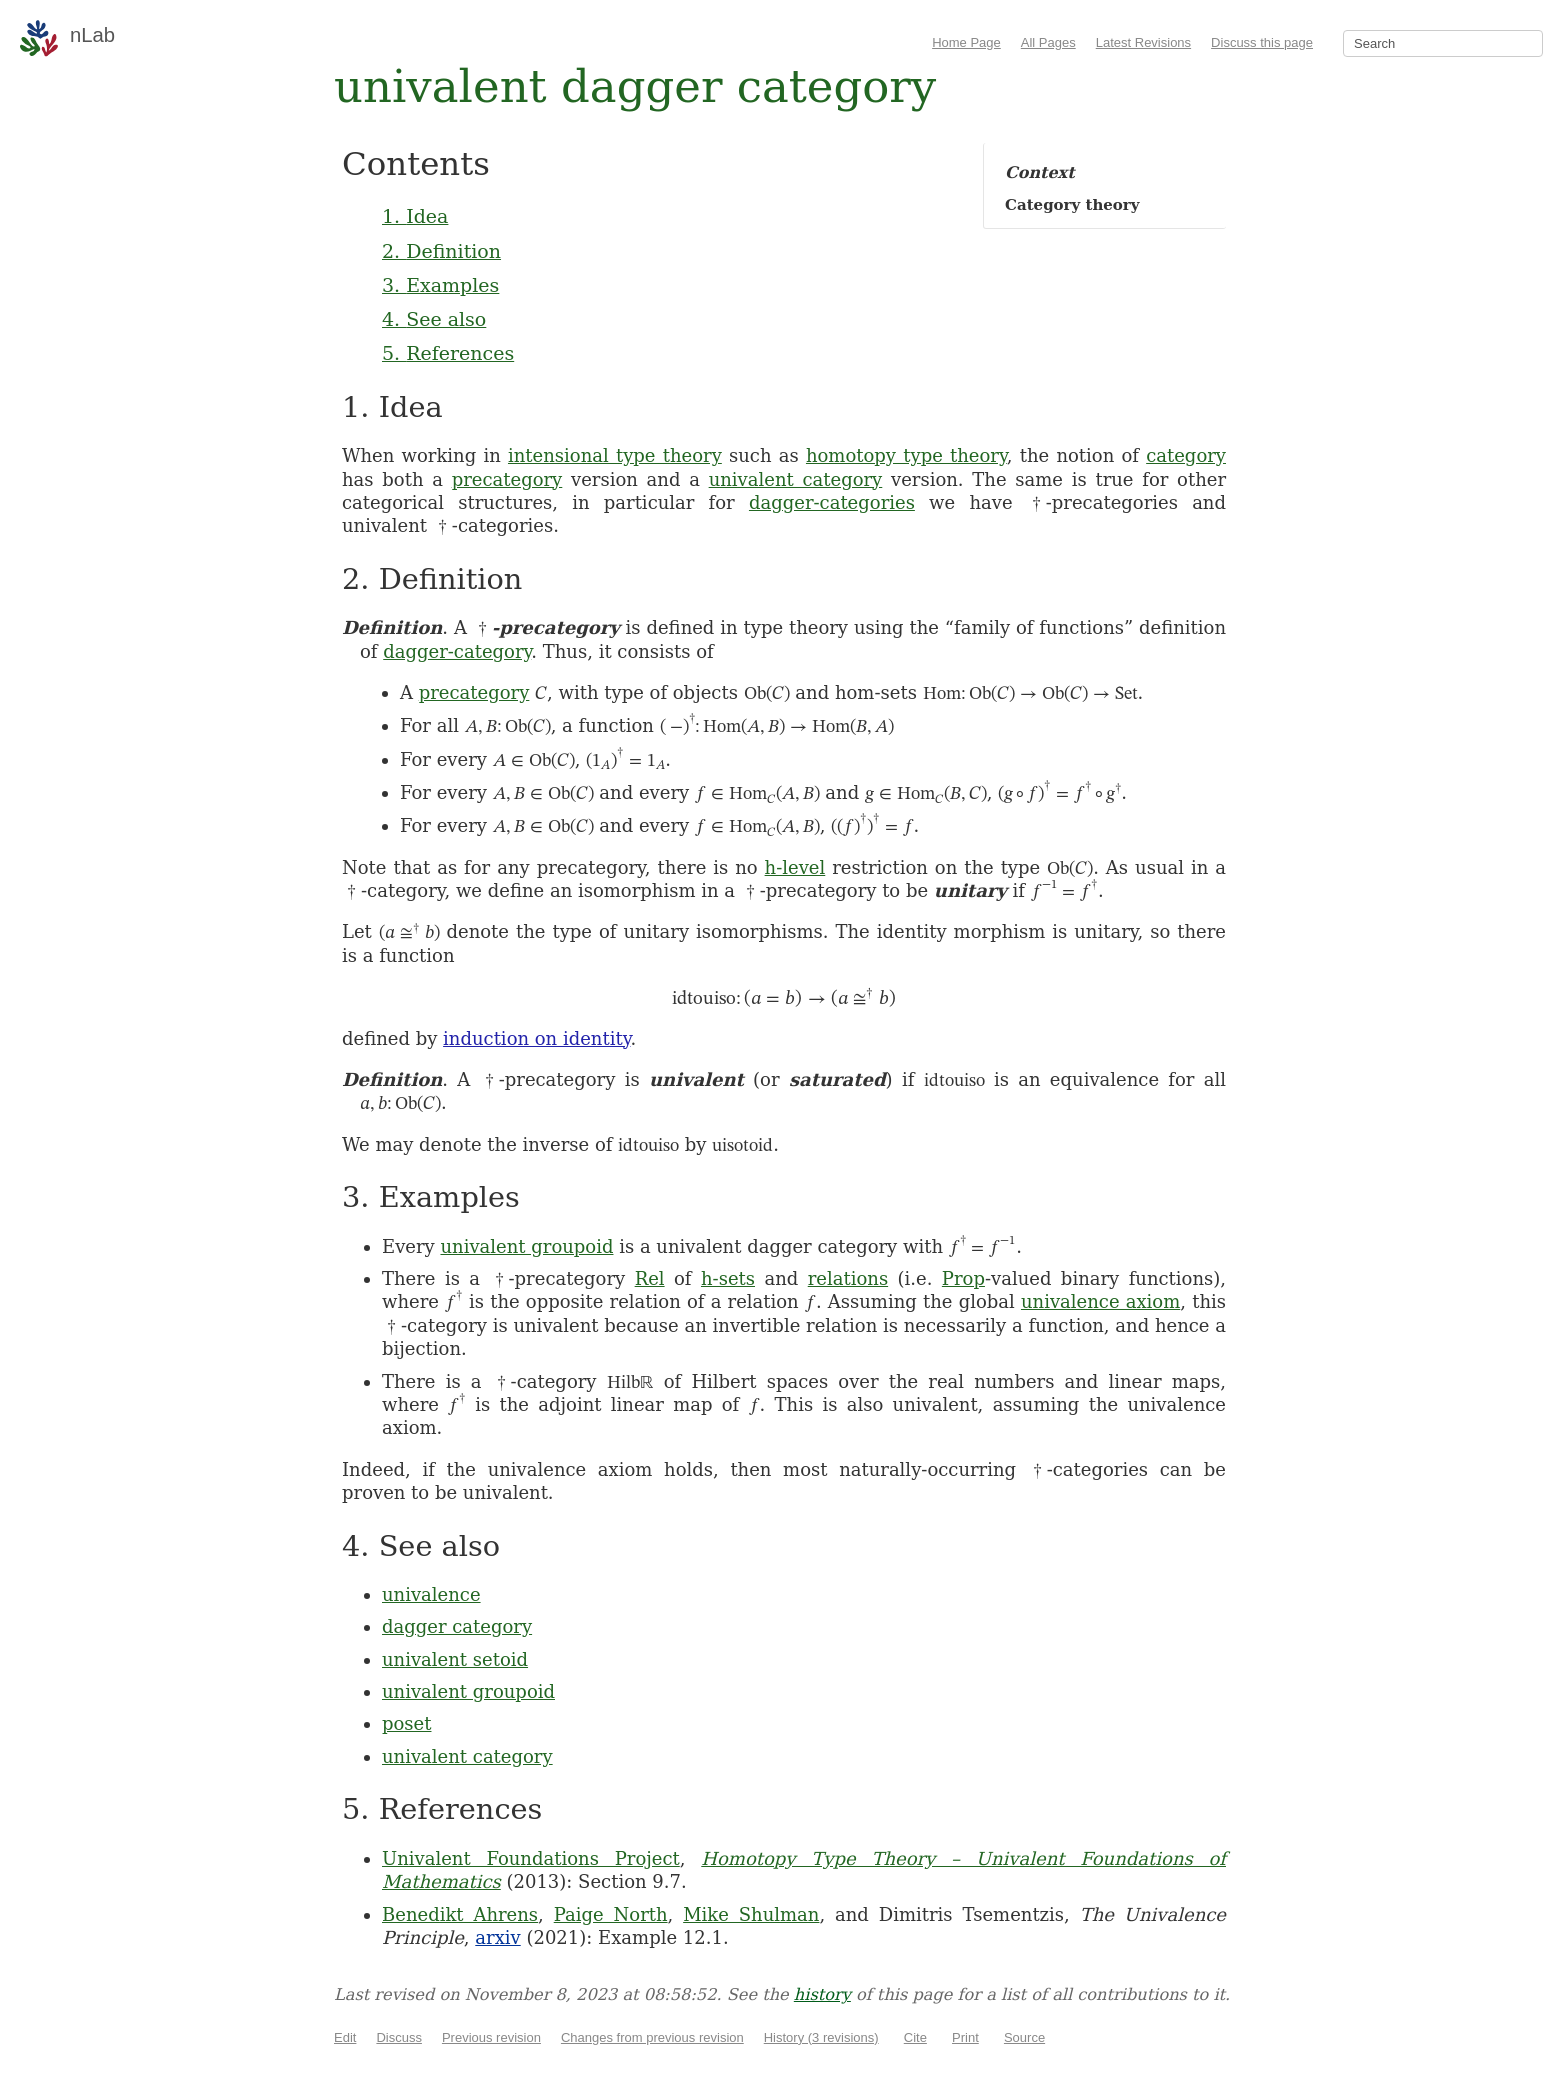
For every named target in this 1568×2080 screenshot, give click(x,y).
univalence (431, 1594)
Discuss (399, 2037)
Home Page (966, 42)
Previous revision (491, 2037)
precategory (507, 479)
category (1186, 455)
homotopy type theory (906, 455)
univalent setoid (455, 1659)
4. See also (434, 319)
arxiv (497, 1937)
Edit (345, 2037)
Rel (650, 1278)
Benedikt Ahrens (460, 1914)
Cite (915, 2037)
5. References (448, 353)
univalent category (796, 479)
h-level (795, 867)
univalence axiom (1100, 1301)
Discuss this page (1262, 42)
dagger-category (457, 651)
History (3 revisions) (821, 2037)
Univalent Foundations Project (531, 1858)
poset (406, 1723)
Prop (963, 1278)
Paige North (611, 1914)
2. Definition (441, 251)
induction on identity (536, 1038)
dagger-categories (832, 502)
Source (1024, 2037)
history (822, 1994)
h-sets (728, 1278)
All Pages (1048, 42)
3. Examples (440, 285)
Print (965, 2037)
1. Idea (415, 216)
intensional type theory (615, 455)
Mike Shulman (751, 1914)
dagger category (457, 1626)
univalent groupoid (526, 1246)
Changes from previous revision (652, 2037)
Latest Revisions (1143, 42)
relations (848, 1278)
